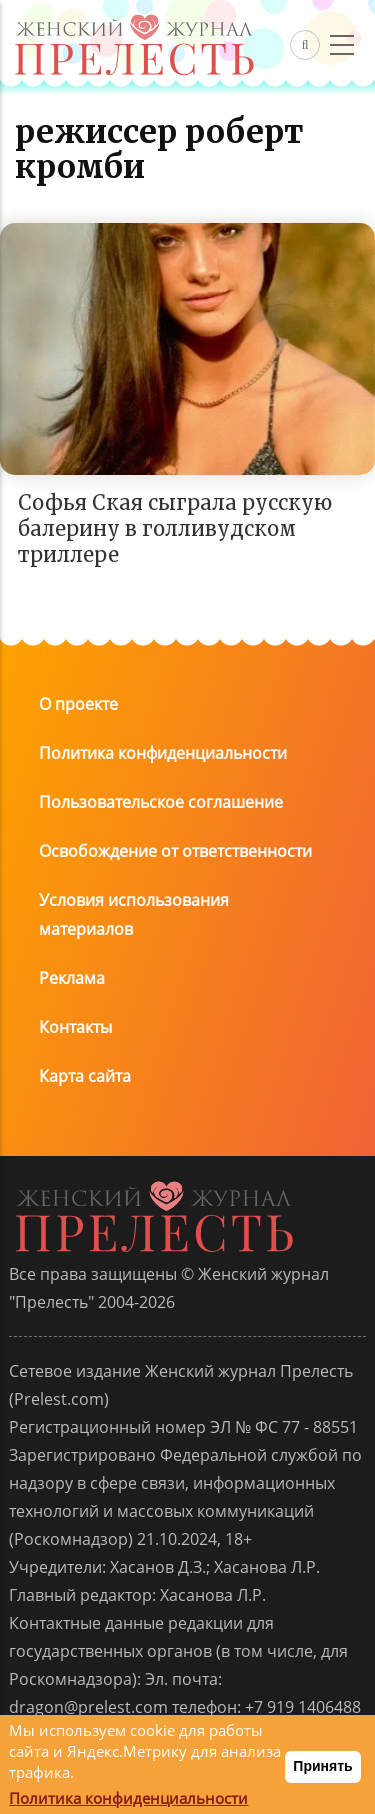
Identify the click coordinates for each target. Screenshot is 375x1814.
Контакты (75, 1027)
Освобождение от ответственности (175, 851)
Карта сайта (85, 1076)
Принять (322, 1766)
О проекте (78, 704)
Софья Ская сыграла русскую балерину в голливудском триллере (175, 528)
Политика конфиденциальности (163, 753)
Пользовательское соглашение (161, 802)
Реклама (72, 978)
